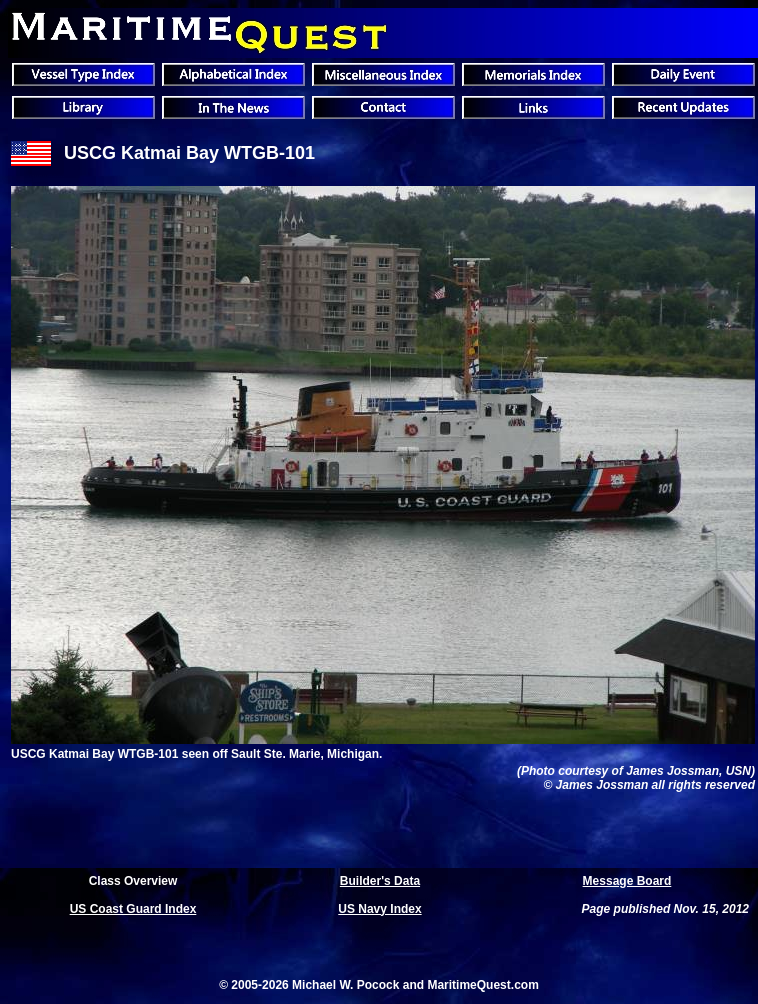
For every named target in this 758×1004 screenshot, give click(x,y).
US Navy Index (379, 909)
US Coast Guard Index (133, 909)
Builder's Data (380, 881)
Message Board (627, 881)
